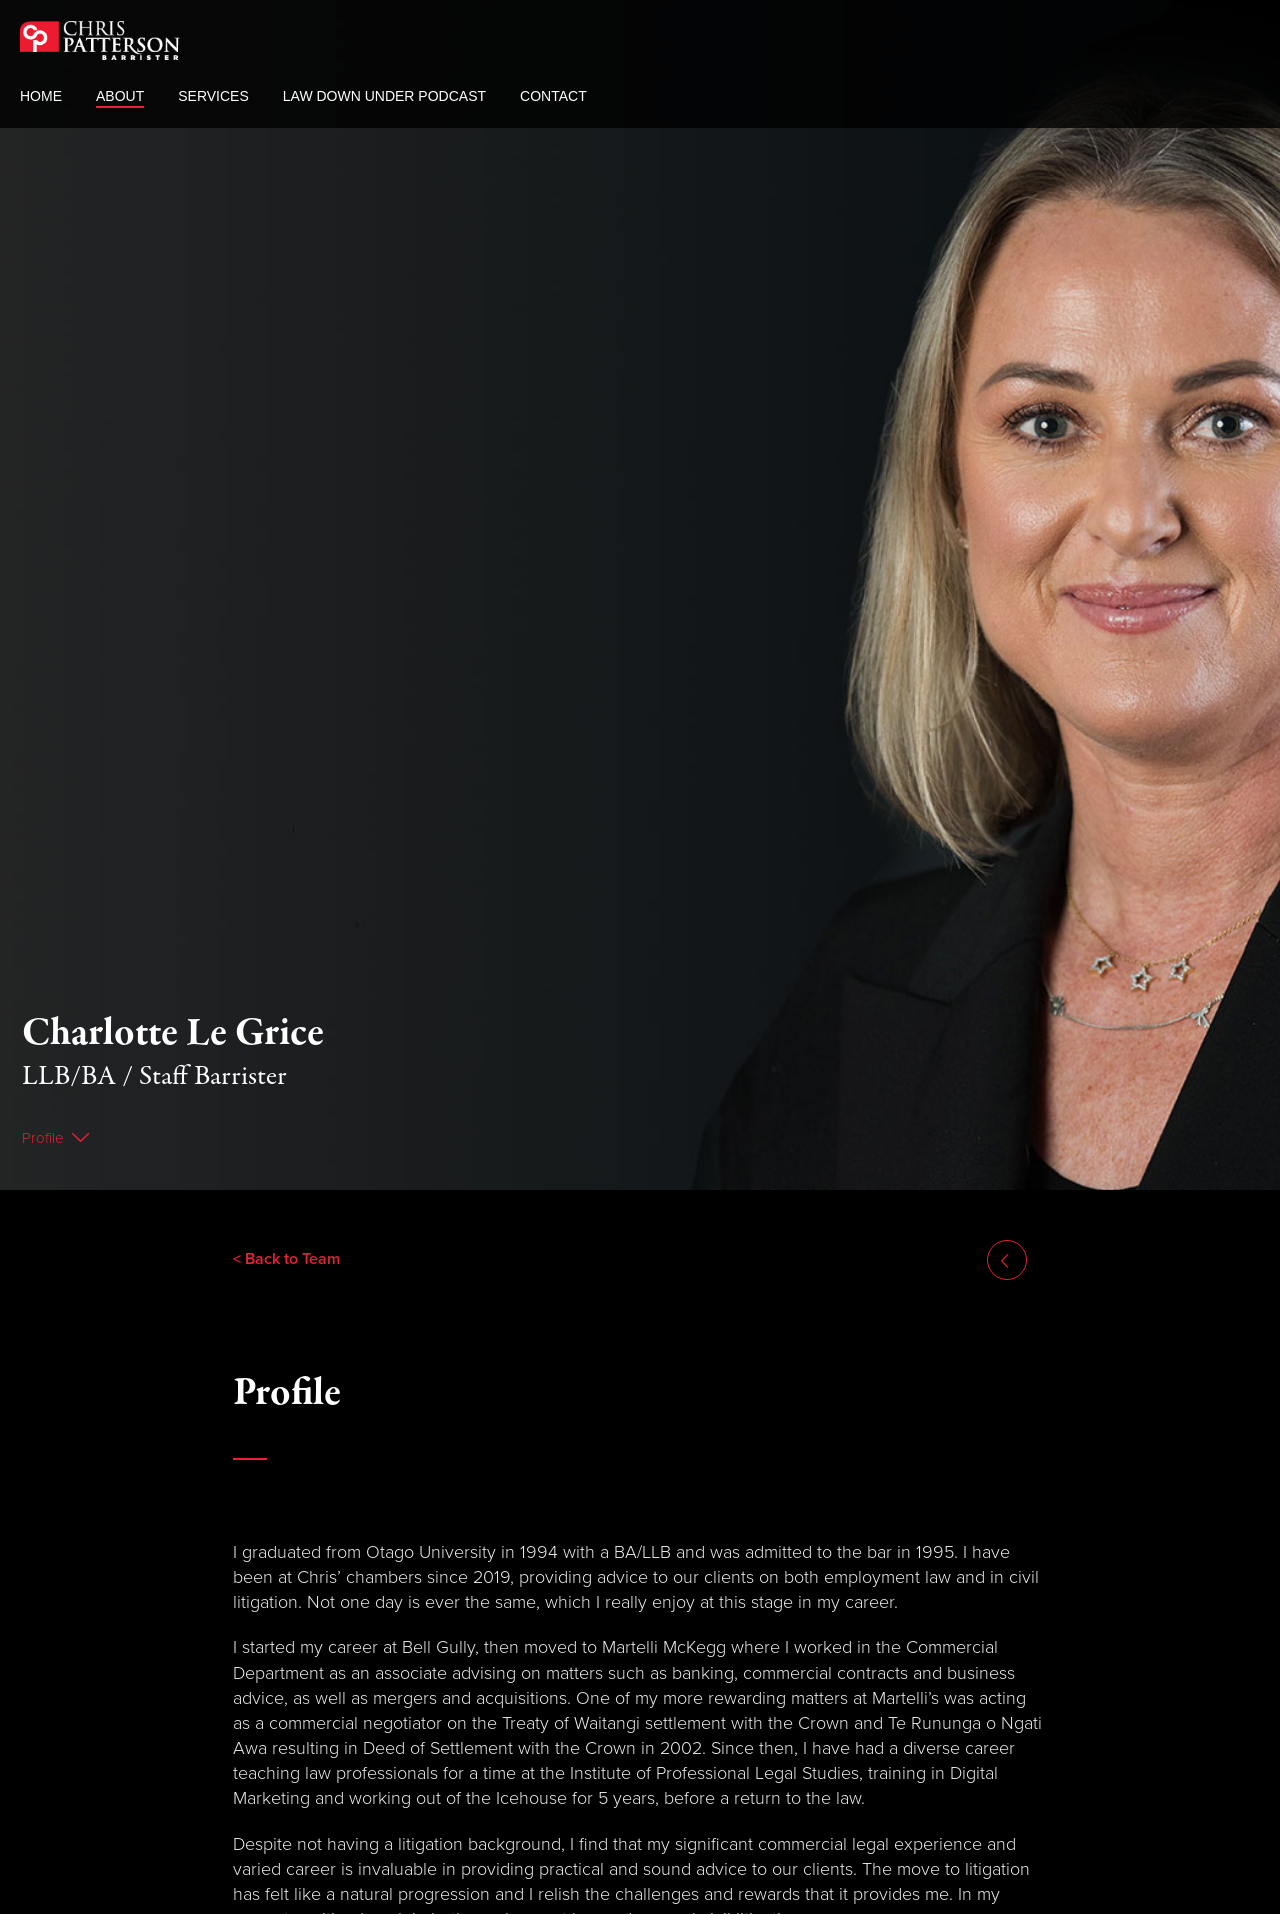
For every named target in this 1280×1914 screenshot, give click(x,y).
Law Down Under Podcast (384, 97)
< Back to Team (286, 1207)
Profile (43, 1086)
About (120, 97)
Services (213, 97)
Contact (553, 97)
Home (41, 97)
